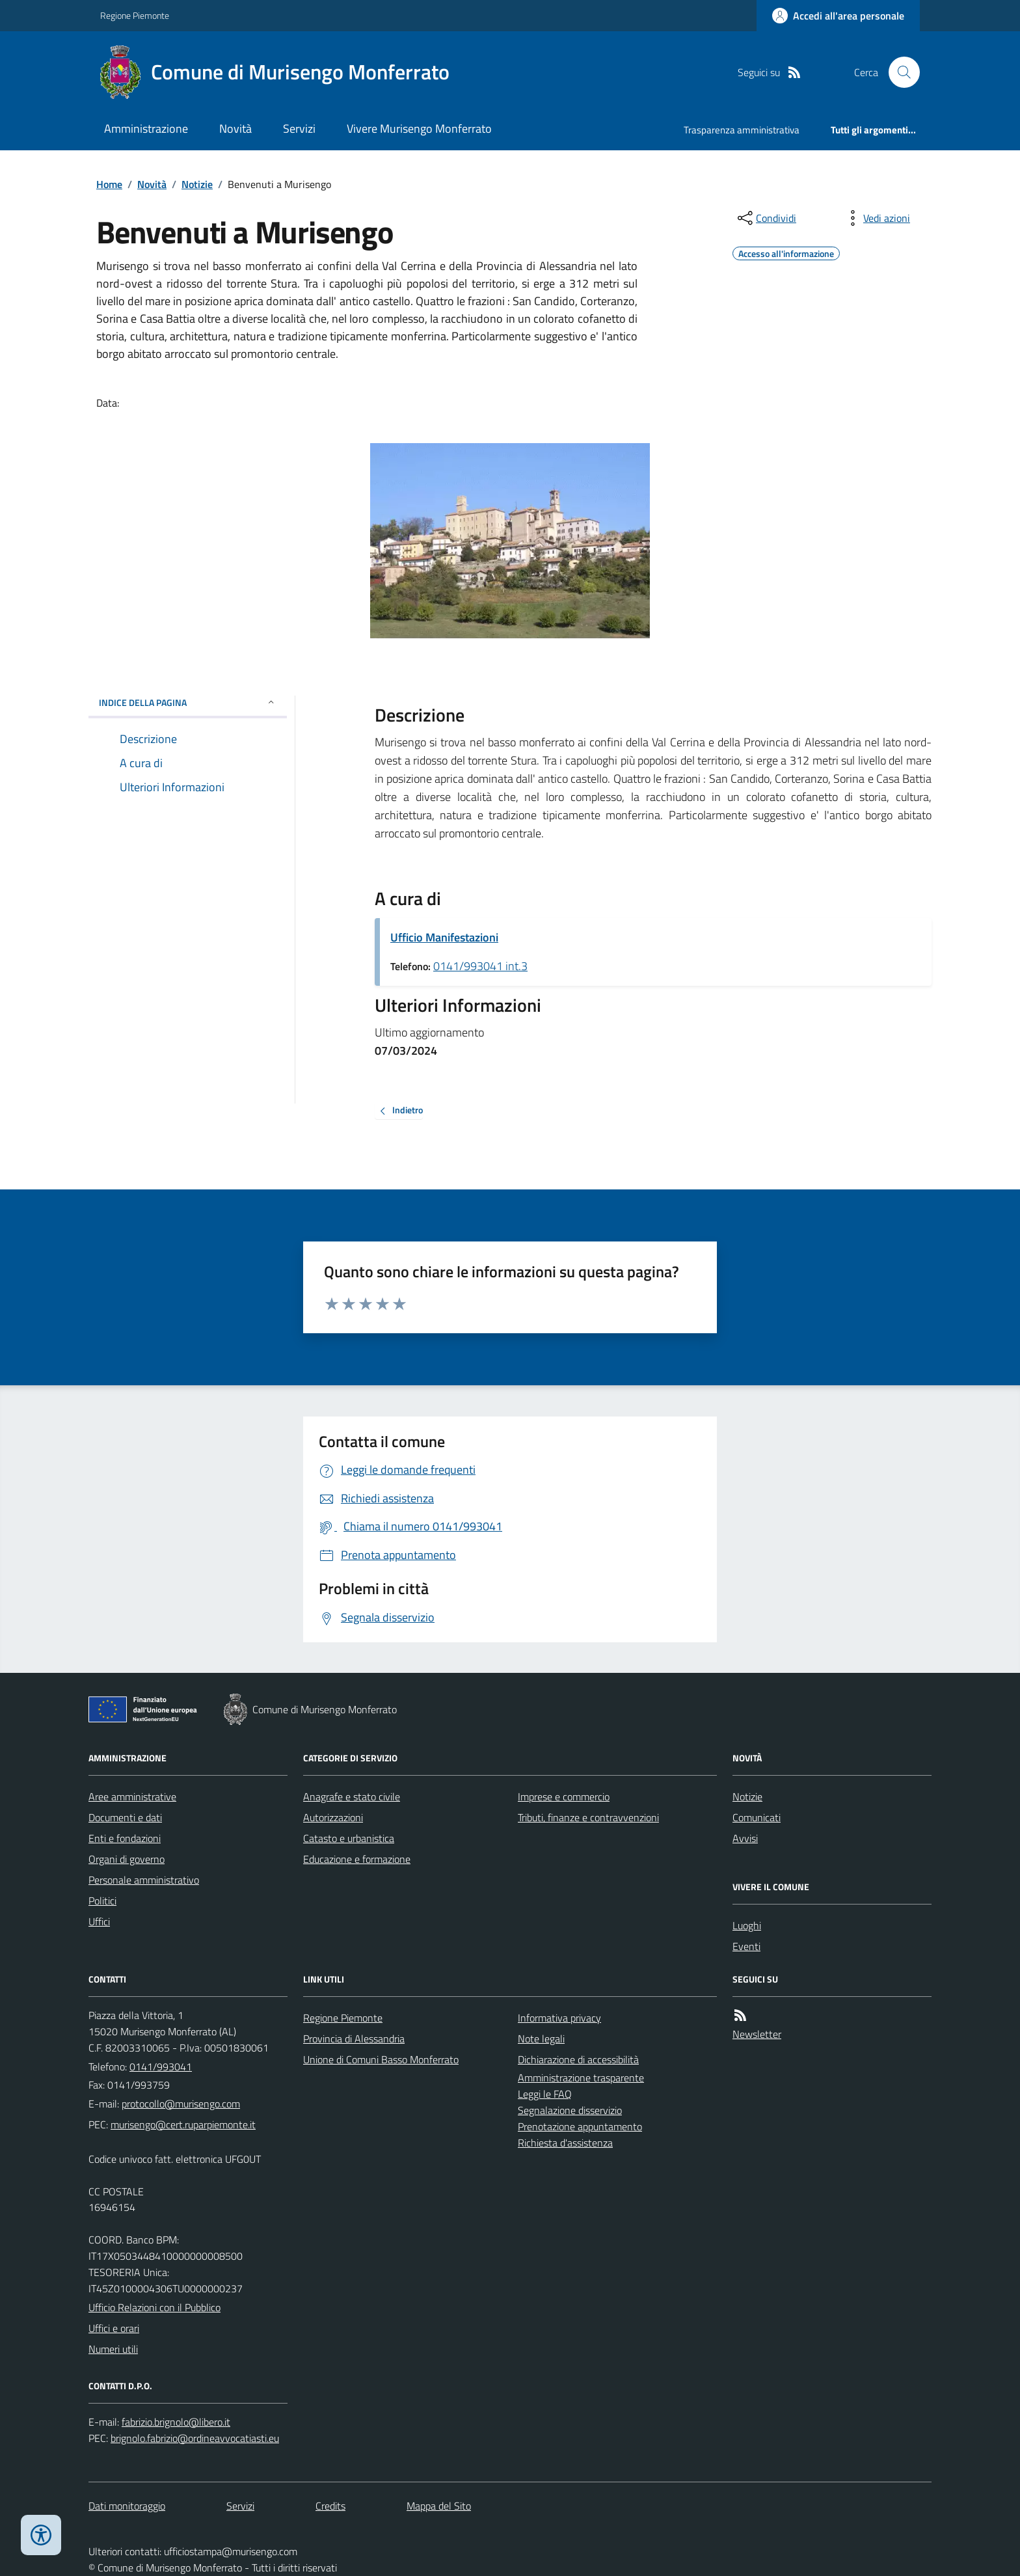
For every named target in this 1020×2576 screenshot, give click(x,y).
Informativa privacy (559, 2018)
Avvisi (745, 1838)
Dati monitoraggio (126, 2506)
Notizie (197, 184)
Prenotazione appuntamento (580, 2126)
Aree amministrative (132, 1796)
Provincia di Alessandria (354, 2038)
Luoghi (746, 1925)
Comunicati (756, 1817)
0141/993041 (160, 2066)
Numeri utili (113, 2349)
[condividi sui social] (765, 218)
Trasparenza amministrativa (741, 129)
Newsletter (756, 2034)
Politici (102, 1900)
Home (109, 184)
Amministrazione (146, 128)
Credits (330, 2506)
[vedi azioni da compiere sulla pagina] (876, 218)
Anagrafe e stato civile (351, 1796)
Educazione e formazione (356, 1859)
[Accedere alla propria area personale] (838, 15)
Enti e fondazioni (124, 1838)
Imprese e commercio (564, 1796)
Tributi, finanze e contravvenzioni (588, 1817)
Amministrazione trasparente (581, 2077)
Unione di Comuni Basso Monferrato (381, 2059)
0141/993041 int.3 (480, 966)
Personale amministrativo (143, 1880)
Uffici (99, 1921)
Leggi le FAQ (545, 2094)
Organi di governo (126, 1859)
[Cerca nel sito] (899, 72)
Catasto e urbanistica (348, 1838)
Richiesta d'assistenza (565, 2142)
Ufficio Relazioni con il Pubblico (154, 2307)
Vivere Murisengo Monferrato (419, 128)
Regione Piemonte (134, 15)
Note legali (541, 2038)
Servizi (299, 128)
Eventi (746, 1946)
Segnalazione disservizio (570, 2110)
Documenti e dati (125, 1817)
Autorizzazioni (333, 1817)
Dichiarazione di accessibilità (578, 2059)
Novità (235, 128)
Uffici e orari (113, 2328)
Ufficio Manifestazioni (444, 937)
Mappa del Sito (439, 2506)
